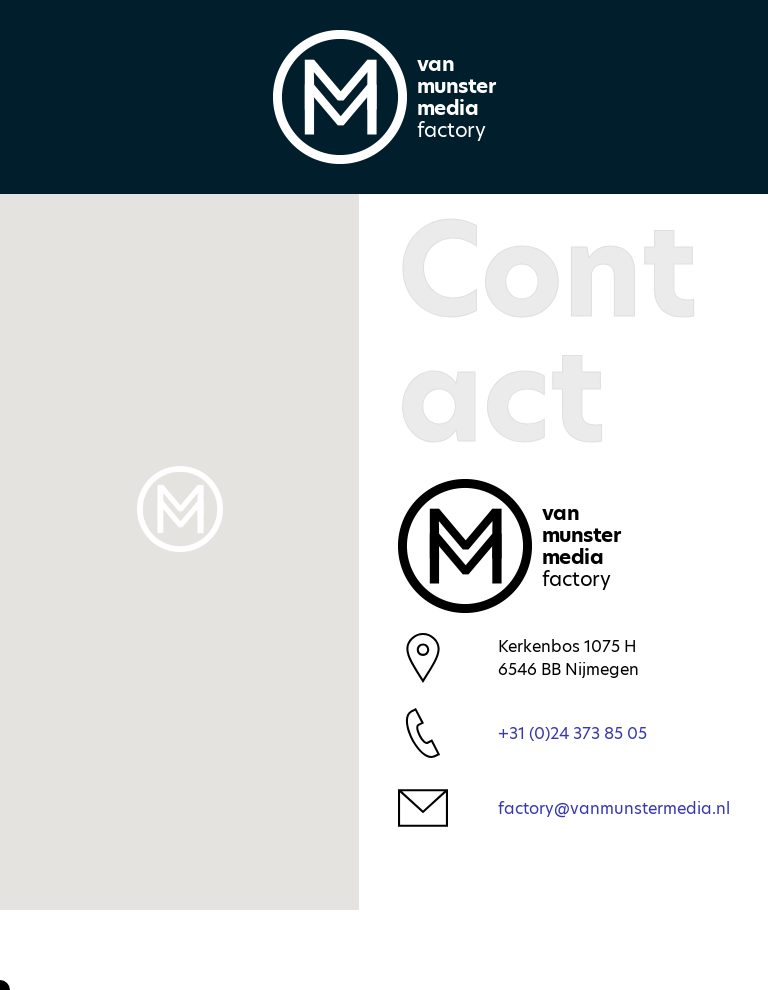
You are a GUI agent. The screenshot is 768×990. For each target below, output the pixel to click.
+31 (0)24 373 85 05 (572, 733)
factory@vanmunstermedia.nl (614, 808)
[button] (180, 509)
